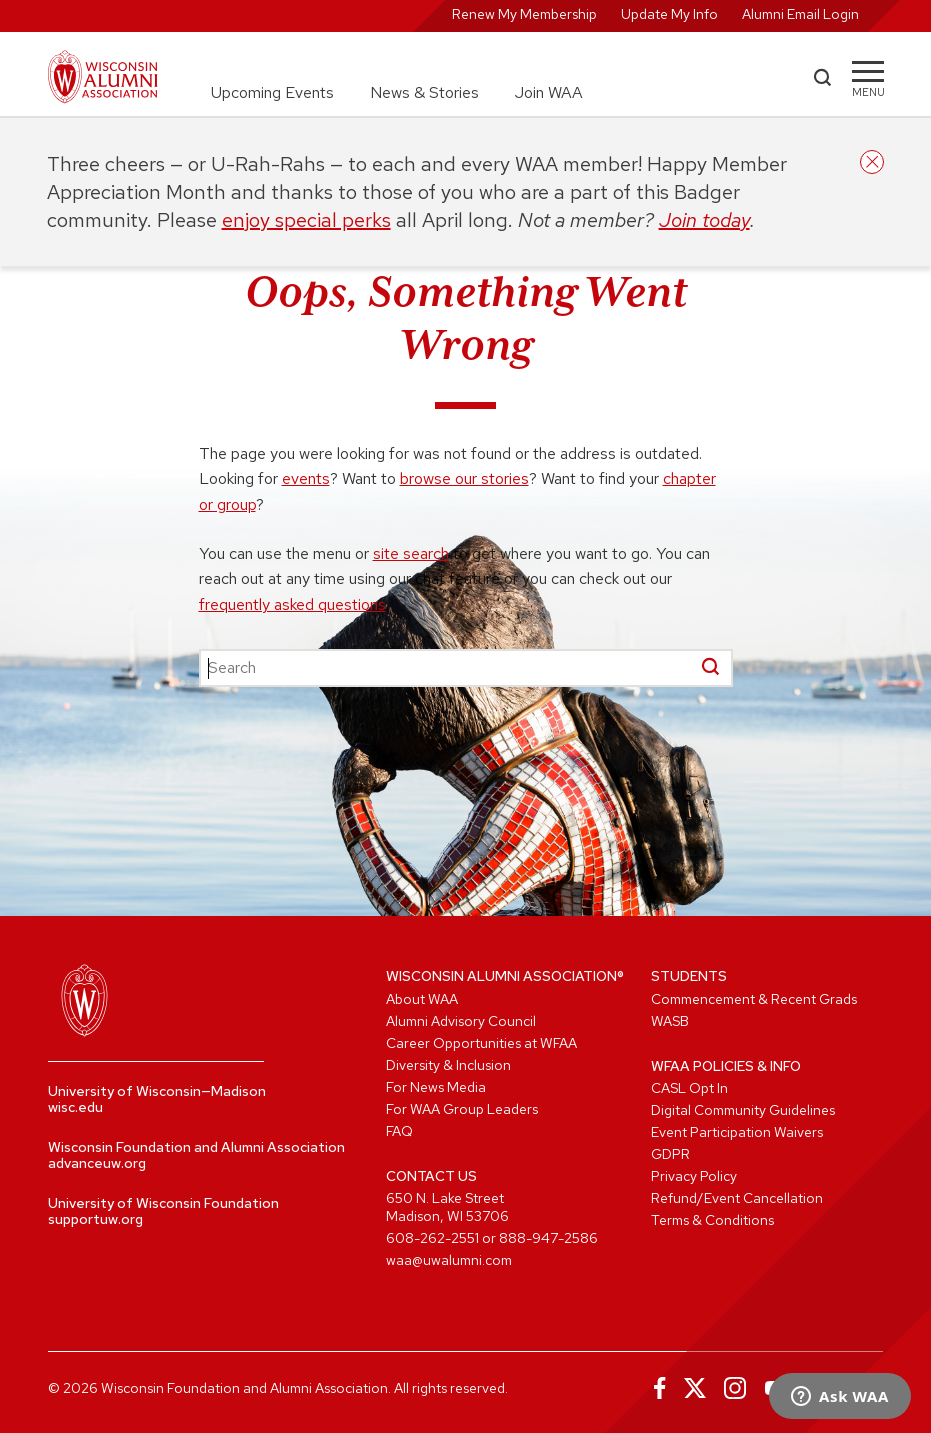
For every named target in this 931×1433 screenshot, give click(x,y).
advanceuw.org (97, 1163)
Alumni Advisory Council (461, 1021)
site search (411, 553)
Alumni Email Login (800, 14)
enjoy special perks (306, 220)
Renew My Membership (524, 14)
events (306, 478)
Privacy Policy (694, 1176)
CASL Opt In (689, 1088)
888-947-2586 (548, 1238)
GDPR (670, 1154)
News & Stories (424, 92)
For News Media (436, 1087)
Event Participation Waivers (737, 1132)
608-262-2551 (432, 1238)
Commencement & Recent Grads (754, 999)
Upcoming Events (272, 92)
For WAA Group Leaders (462, 1109)
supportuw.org (95, 1219)
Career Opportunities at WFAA (481, 1043)
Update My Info (669, 14)
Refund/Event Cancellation (737, 1198)
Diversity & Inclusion (448, 1065)
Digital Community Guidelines (743, 1110)
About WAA (422, 999)
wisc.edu (75, 1107)
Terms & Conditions (712, 1220)
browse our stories (464, 478)
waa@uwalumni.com (449, 1260)
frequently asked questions (292, 604)
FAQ (399, 1131)
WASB (670, 1021)
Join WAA (549, 92)
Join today (704, 220)
